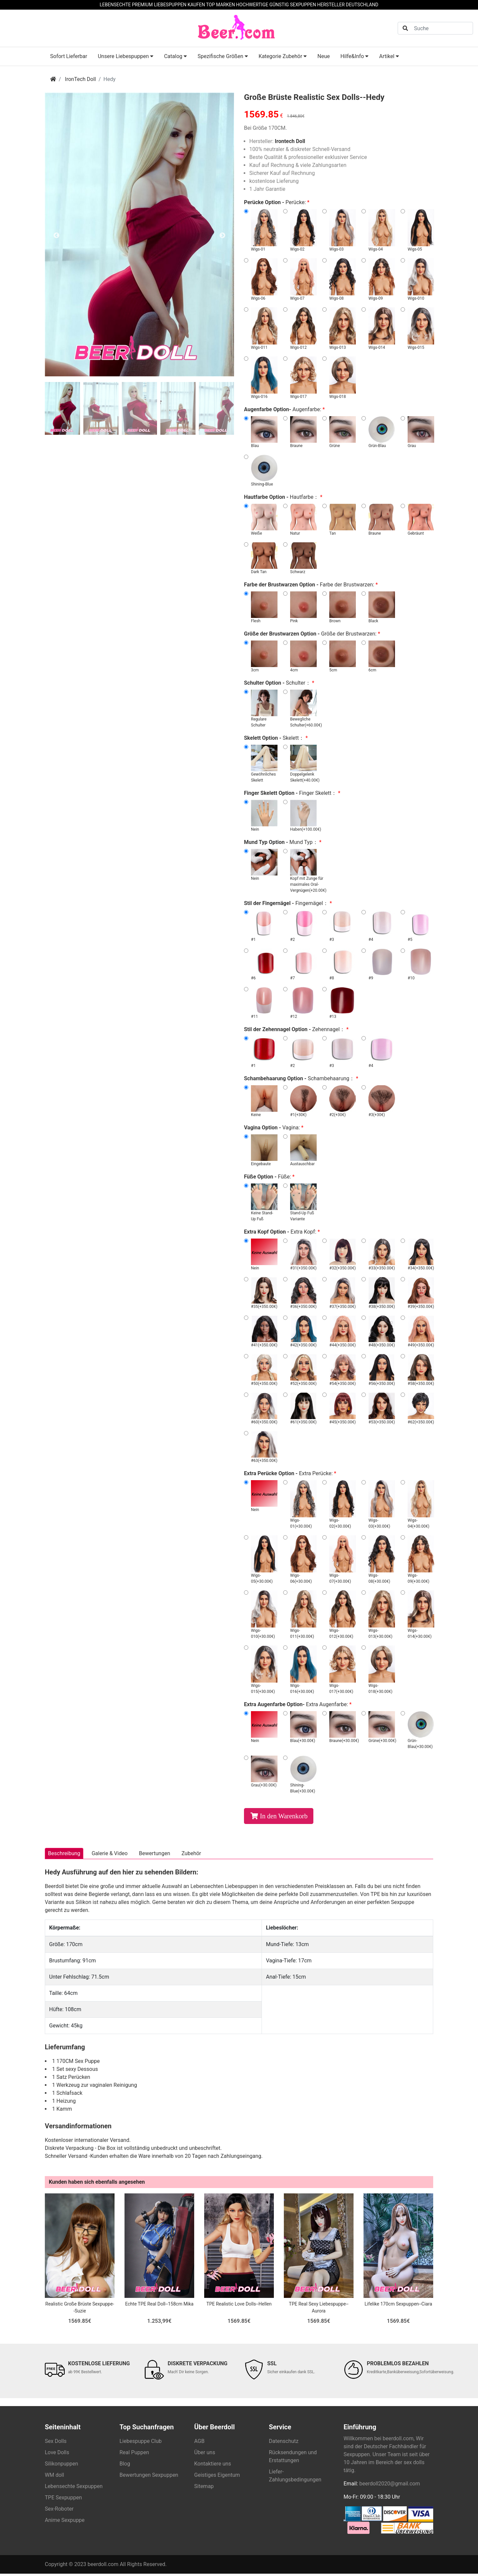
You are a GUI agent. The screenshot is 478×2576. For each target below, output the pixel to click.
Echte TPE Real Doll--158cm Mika (159, 2306)
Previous (56, 235)
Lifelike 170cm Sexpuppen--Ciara (398, 2306)
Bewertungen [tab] (167, 1855)
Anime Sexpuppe (65, 2523)
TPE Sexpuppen (63, 2500)
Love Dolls (57, 2455)
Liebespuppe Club (141, 2444)
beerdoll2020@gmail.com (389, 2486)
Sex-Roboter (59, 2511)
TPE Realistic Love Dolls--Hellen (239, 2306)
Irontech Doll (290, 141)
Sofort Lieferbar (68, 56)
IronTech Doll (80, 79)
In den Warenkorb (284, 1815)
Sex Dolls (56, 2444)
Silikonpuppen (61, 2466)
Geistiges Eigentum (217, 2477)
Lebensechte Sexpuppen (74, 2489)
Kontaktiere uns (212, 2466)
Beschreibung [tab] (66, 1855)
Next (222, 235)
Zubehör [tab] (208, 1855)
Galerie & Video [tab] (117, 1855)
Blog (125, 2466)
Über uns (204, 2455)
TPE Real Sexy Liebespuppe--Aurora (318, 2310)
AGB (199, 2444)
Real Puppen (134, 2455)
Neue (323, 56)
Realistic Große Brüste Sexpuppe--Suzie (79, 2310)
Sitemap (204, 2489)
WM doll (54, 2477)
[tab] (62, 408)
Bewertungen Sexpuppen (149, 2477)
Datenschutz (283, 2444)
